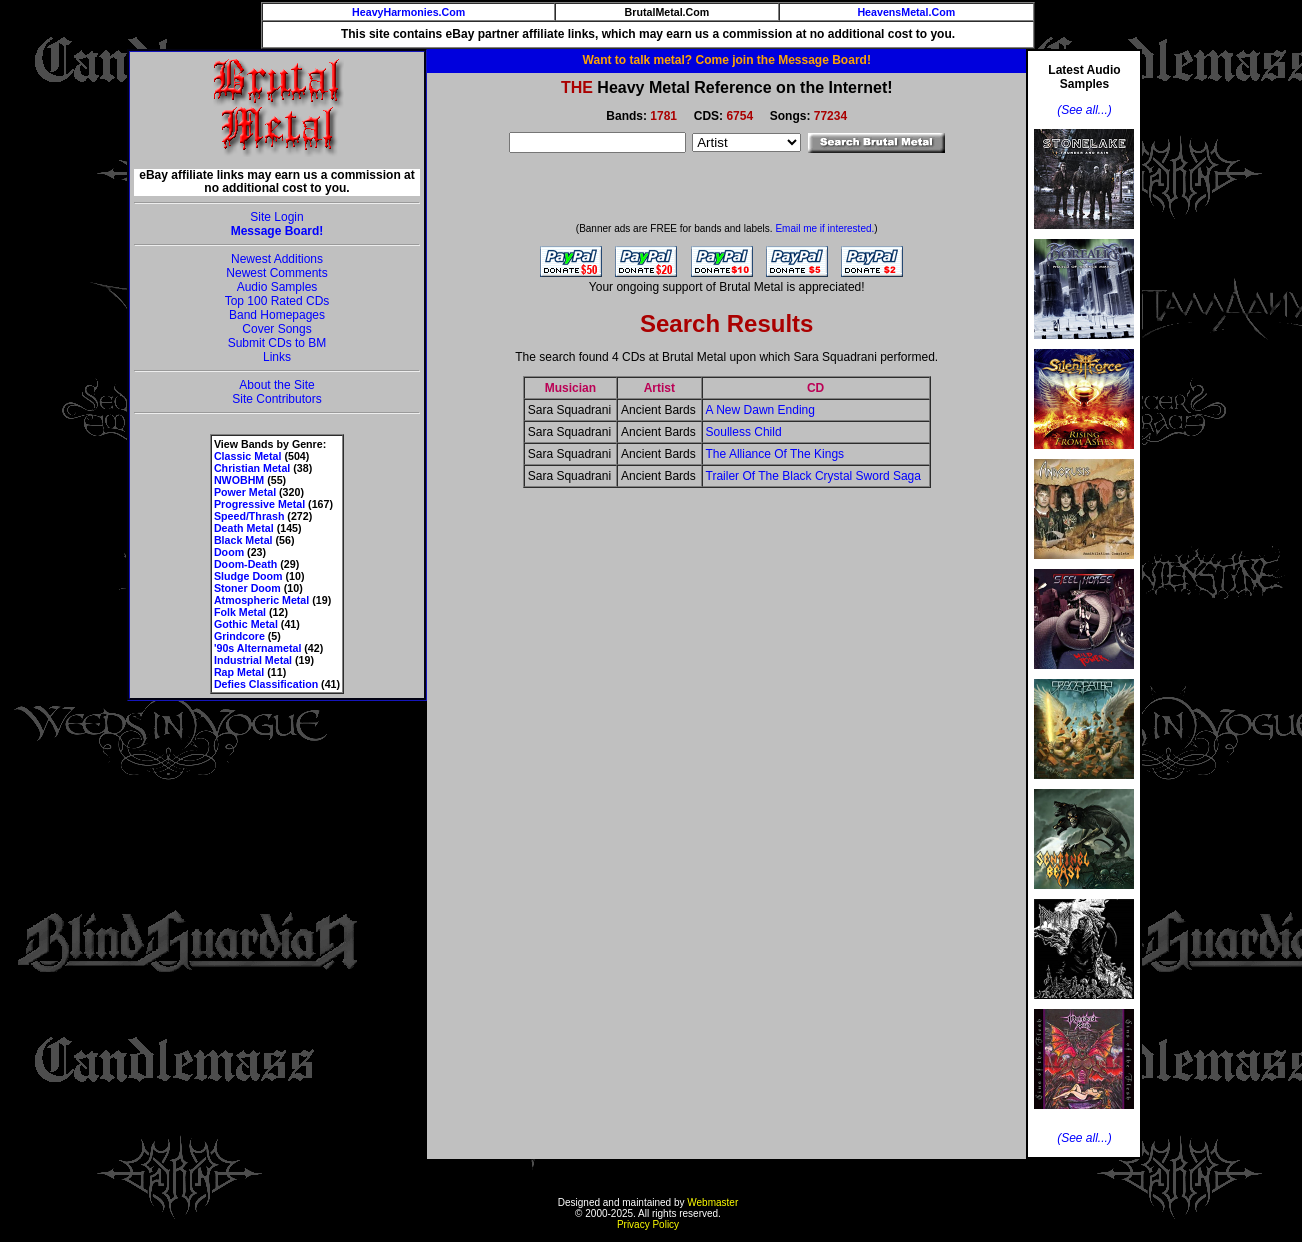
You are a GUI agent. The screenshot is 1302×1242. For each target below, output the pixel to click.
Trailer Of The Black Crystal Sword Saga (813, 476)
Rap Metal (239, 672)
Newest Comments (276, 273)
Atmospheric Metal (261, 600)
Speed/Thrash (249, 516)
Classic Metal (248, 456)
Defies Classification (266, 684)
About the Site (276, 385)
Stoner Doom (247, 588)
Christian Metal (252, 468)
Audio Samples (277, 287)
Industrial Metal (253, 660)
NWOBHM (239, 480)
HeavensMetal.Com (906, 12)
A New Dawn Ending (760, 410)
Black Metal (243, 540)
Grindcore (239, 636)
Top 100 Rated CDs (277, 301)
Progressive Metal (259, 504)
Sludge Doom (248, 576)
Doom (229, 552)
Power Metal (245, 492)
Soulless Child (744, 432)
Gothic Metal (246, 624)
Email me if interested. (824, 228)
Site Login (276, 217)
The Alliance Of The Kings (775, 454)
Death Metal (244, 528)
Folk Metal (240, 612)
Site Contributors (276, 399)
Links (277, 357)
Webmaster (712, 1202)
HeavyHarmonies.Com (408, 12)
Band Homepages (277, 315)
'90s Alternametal (257, 648)
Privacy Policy (648, 1224)
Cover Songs (276, 329)
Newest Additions (277, 259)
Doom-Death (245, 564)
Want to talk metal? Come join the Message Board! (727, 60)
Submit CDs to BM (277, 343)
